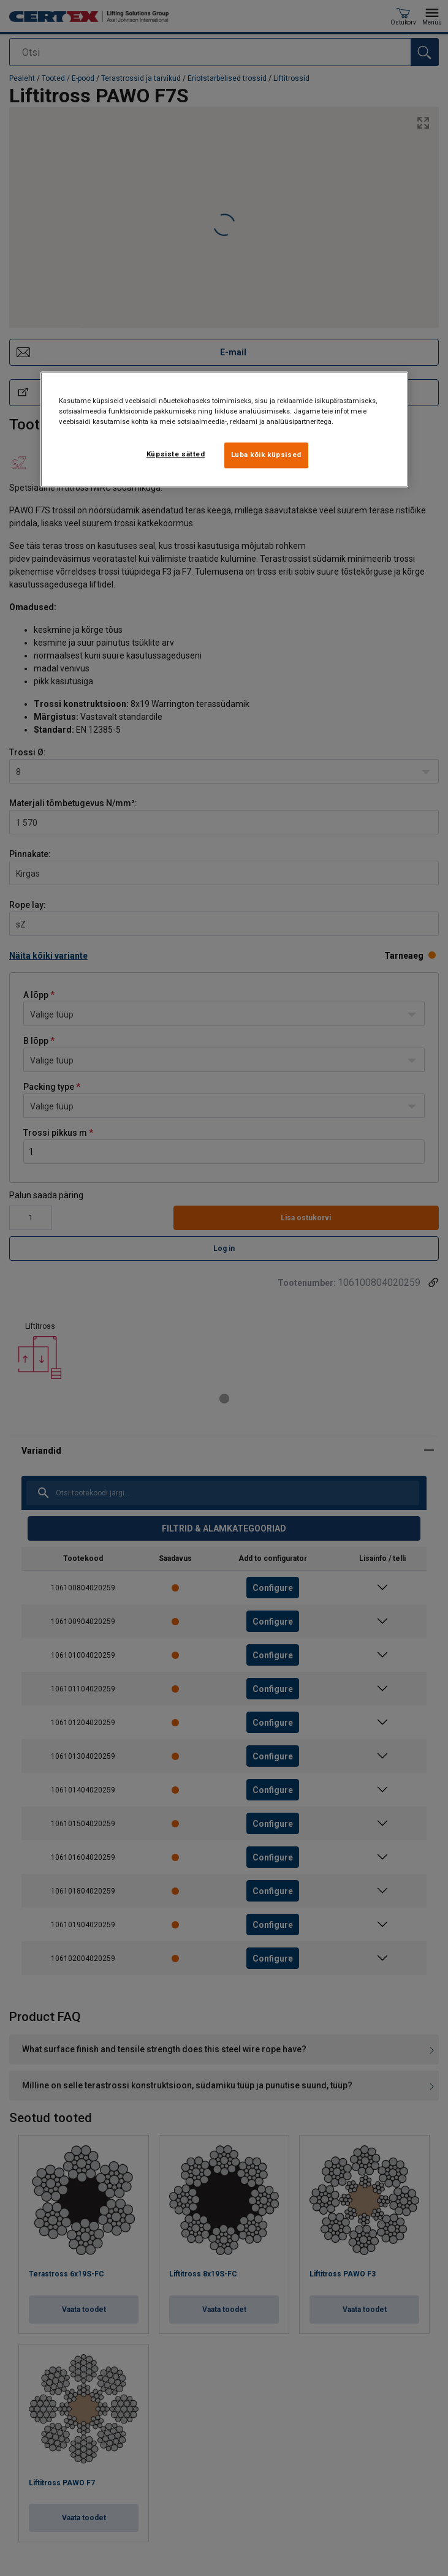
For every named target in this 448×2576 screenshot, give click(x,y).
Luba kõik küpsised (266, 454)
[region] (224, 429)
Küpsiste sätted (175, 454)
